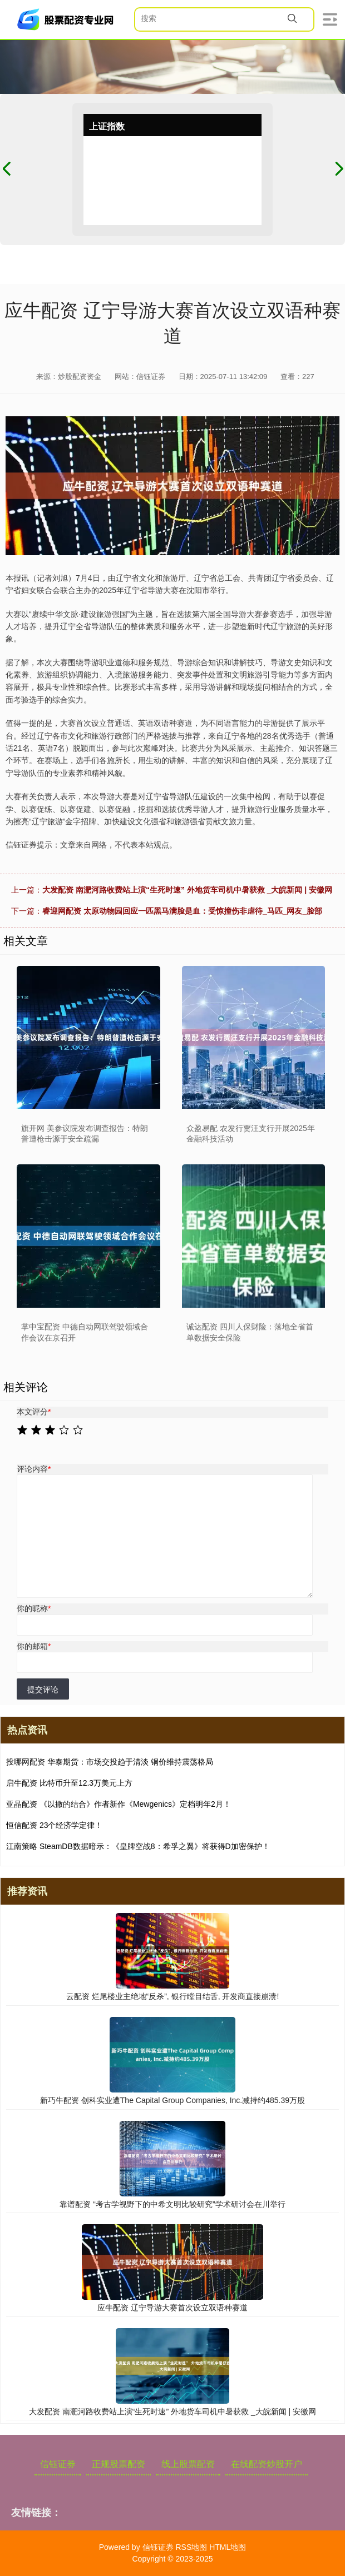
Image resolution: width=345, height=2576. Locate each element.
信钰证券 (58, 2464)
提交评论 (42, 1689)
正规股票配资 (118, 2464)
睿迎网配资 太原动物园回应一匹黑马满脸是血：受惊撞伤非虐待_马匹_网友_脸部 (182, 910)
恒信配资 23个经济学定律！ (54, 1825)
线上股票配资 (188, 2464)
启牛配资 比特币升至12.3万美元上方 (69, 1782)
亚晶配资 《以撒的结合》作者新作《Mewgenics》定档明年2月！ (118, 1804)
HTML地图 (227, 2547)
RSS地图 (191, 2547)
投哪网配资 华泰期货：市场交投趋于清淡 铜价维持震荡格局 (109, 1761)
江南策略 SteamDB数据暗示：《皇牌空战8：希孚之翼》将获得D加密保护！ (138, 1846)
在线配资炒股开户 (266, 2464)
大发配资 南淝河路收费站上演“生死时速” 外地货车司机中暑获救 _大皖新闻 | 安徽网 (187, 889)
